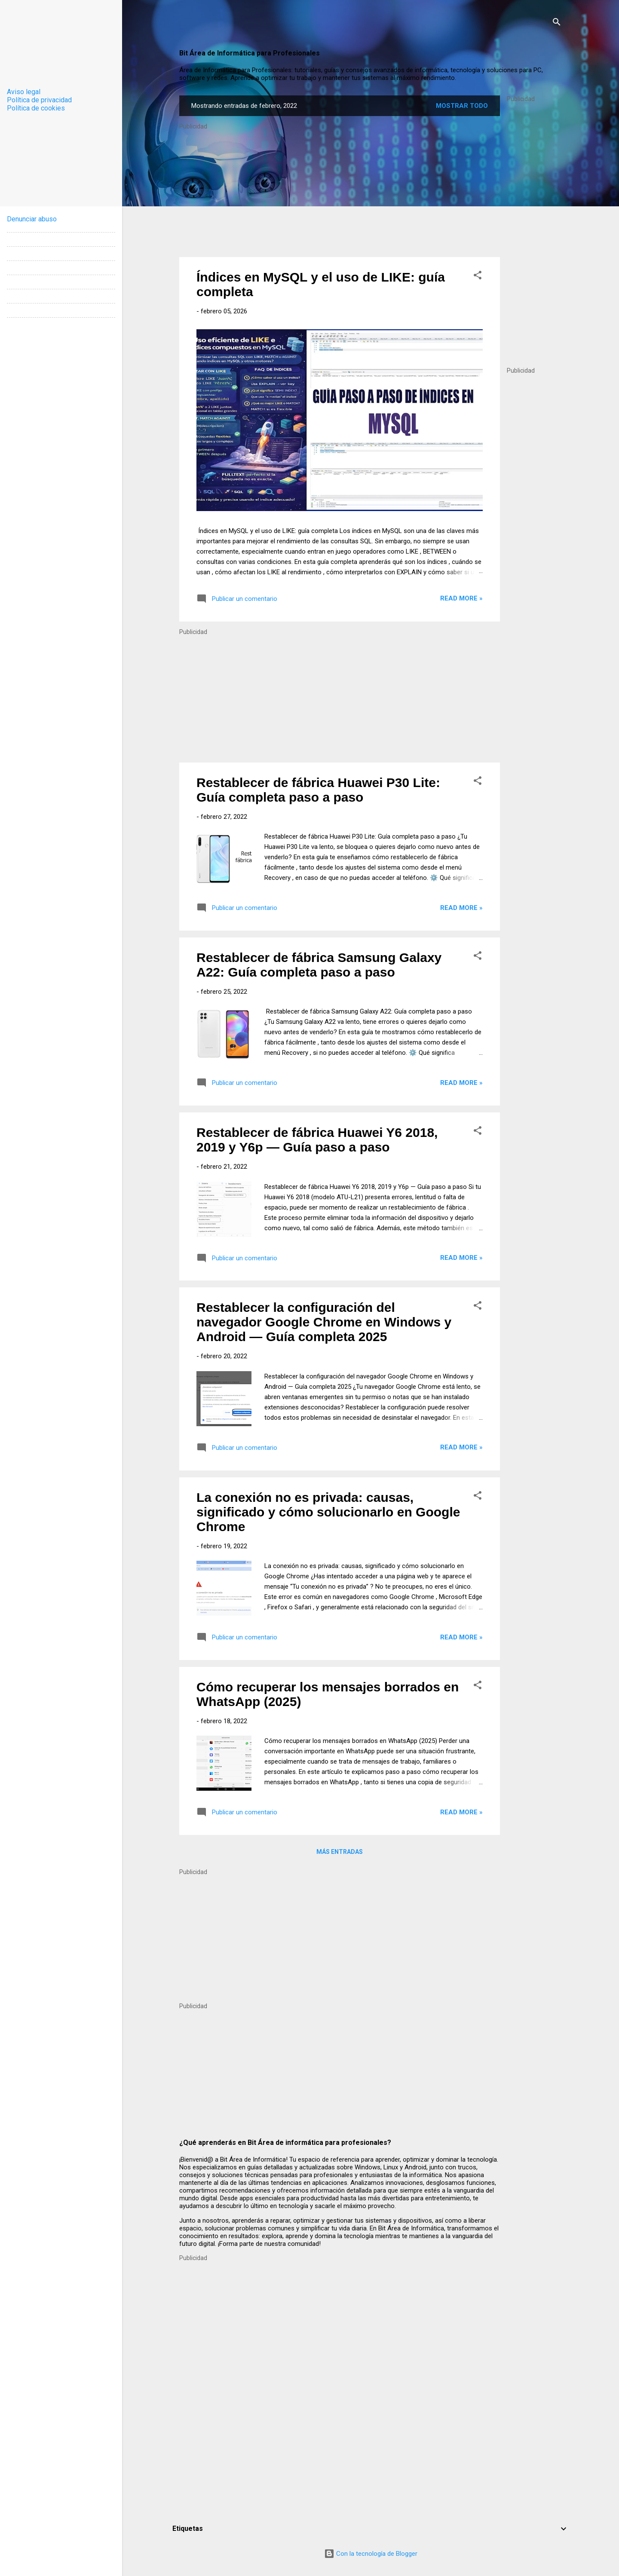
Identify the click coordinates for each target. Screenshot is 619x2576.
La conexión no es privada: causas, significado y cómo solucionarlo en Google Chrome (328, 1512)
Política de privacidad (39, 100)
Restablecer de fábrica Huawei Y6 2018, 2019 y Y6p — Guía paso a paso (317, 1139)
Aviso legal (23, 92)
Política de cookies (36, 108)
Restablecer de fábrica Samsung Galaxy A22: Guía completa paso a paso (318, 964)
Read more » (461, 598)
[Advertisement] (534, 231)
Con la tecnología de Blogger (370, 2554)
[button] (477, 276)
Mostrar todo (462, 106)
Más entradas (339, 1851)
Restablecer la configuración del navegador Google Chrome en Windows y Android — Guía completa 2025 (323, 1322)
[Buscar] (557, 23)
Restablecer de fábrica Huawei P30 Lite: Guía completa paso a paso (318, 789)
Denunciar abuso (32, 219)
